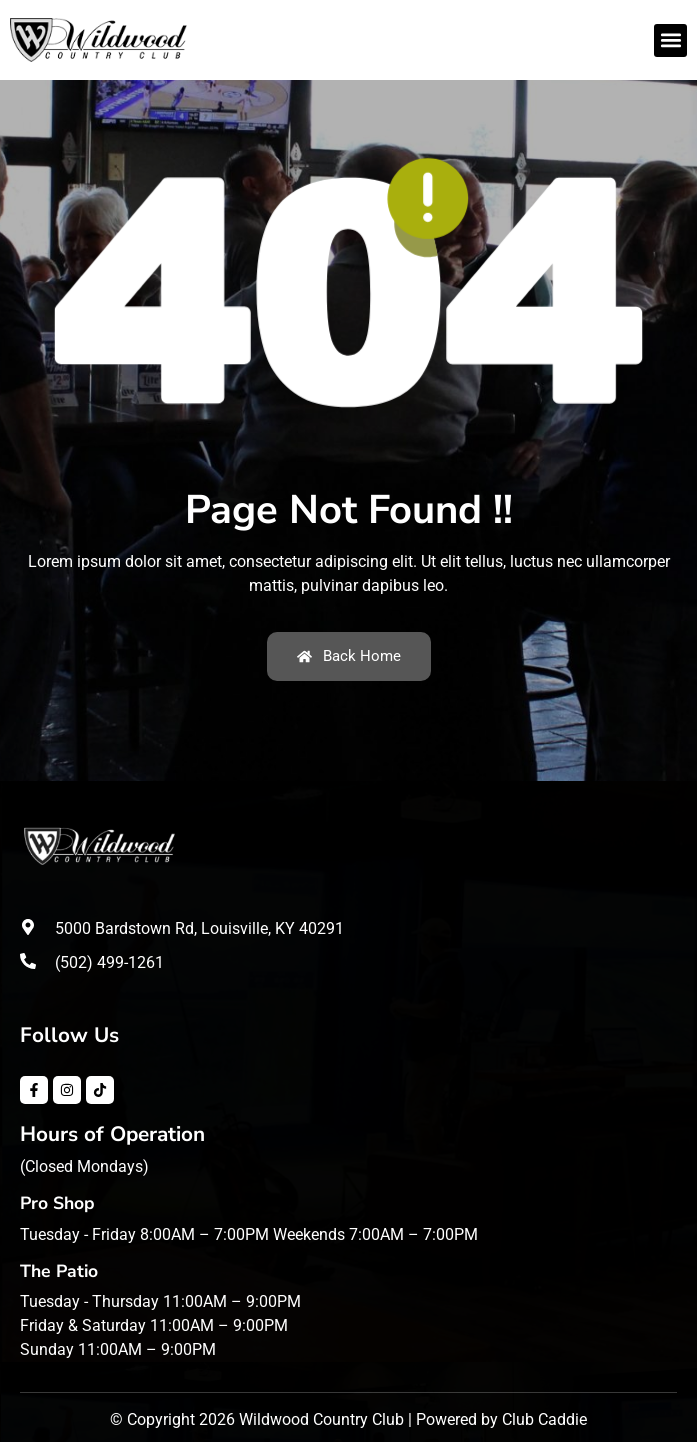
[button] (670, 40)
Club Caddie (544, 1419)
